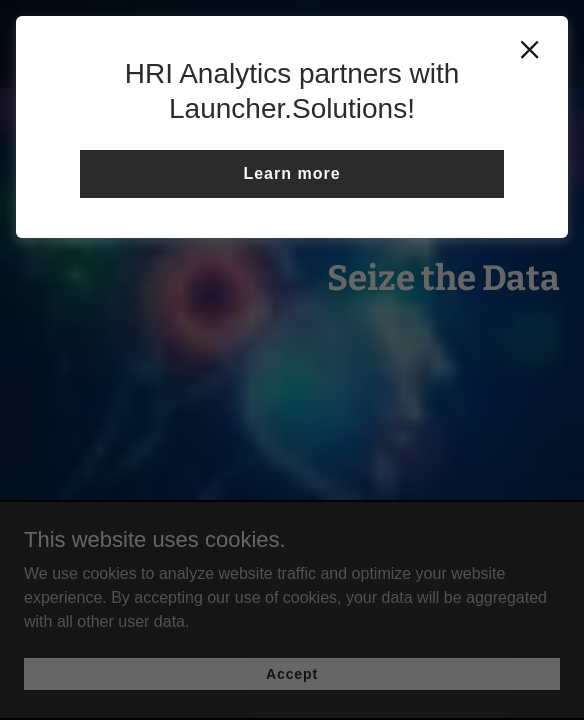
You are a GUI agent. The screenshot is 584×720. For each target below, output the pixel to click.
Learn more (291, 173)
